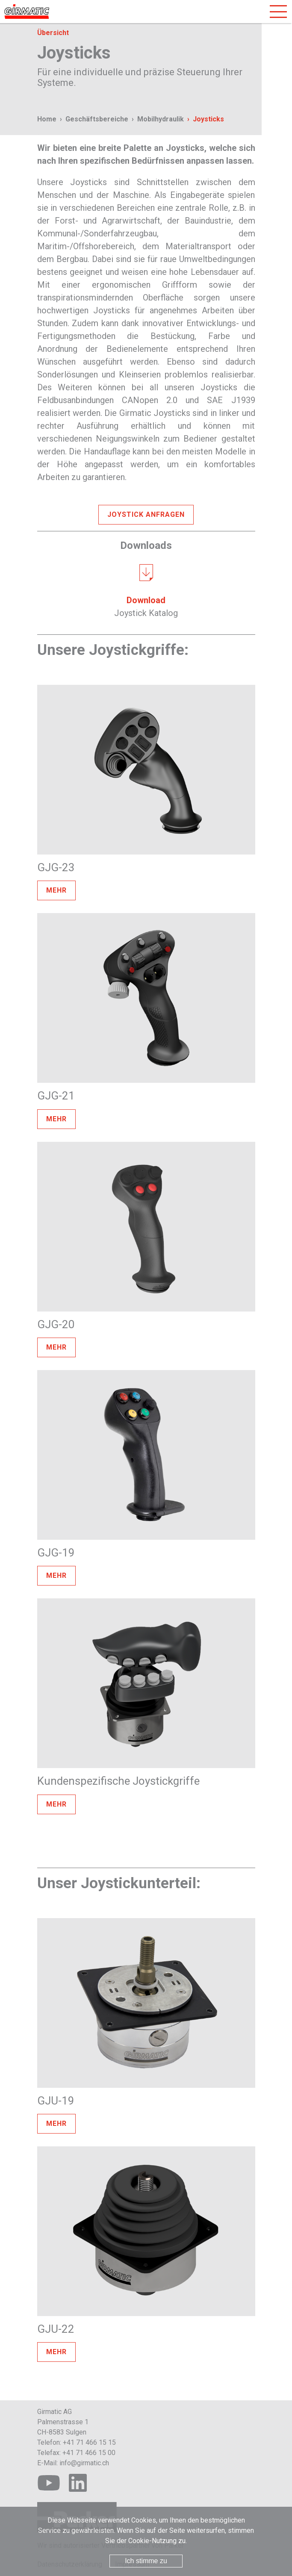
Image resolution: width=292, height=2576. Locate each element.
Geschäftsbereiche (96, 119)
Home (46, 119)
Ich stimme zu (146, 2560)
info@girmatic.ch (84, 2463)
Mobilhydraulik (160, 119)
